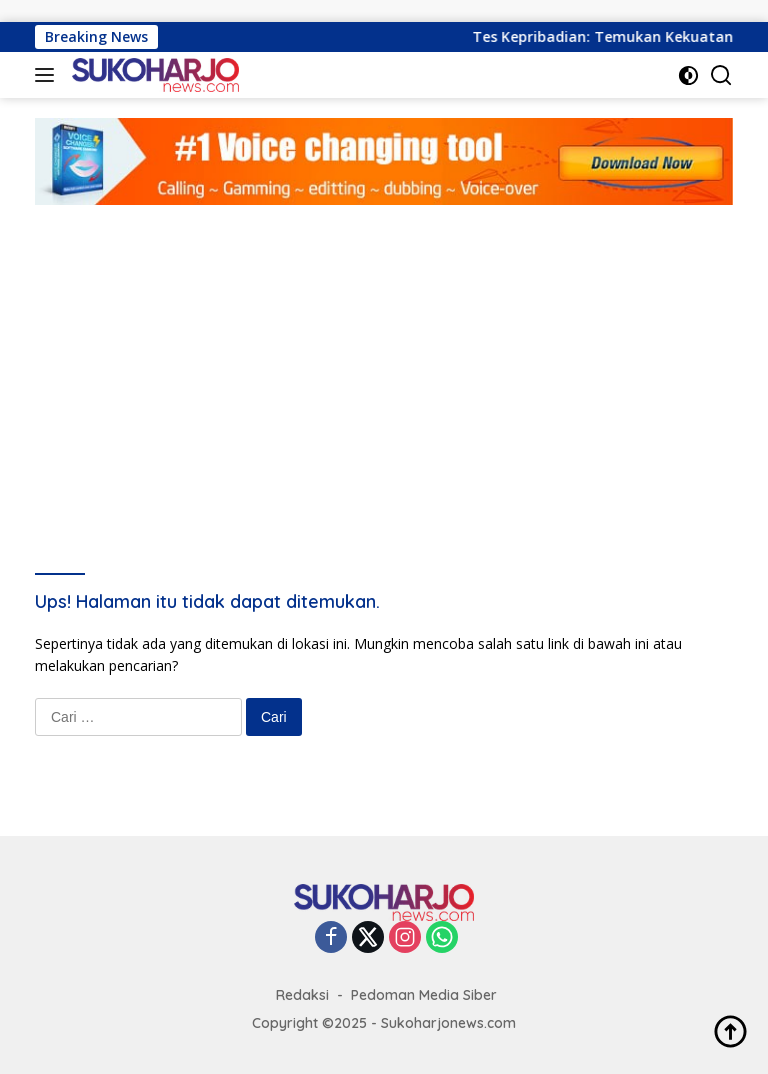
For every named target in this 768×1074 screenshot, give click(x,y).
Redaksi (302, 995)
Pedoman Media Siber (424, 995)
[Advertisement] (384, 355)
